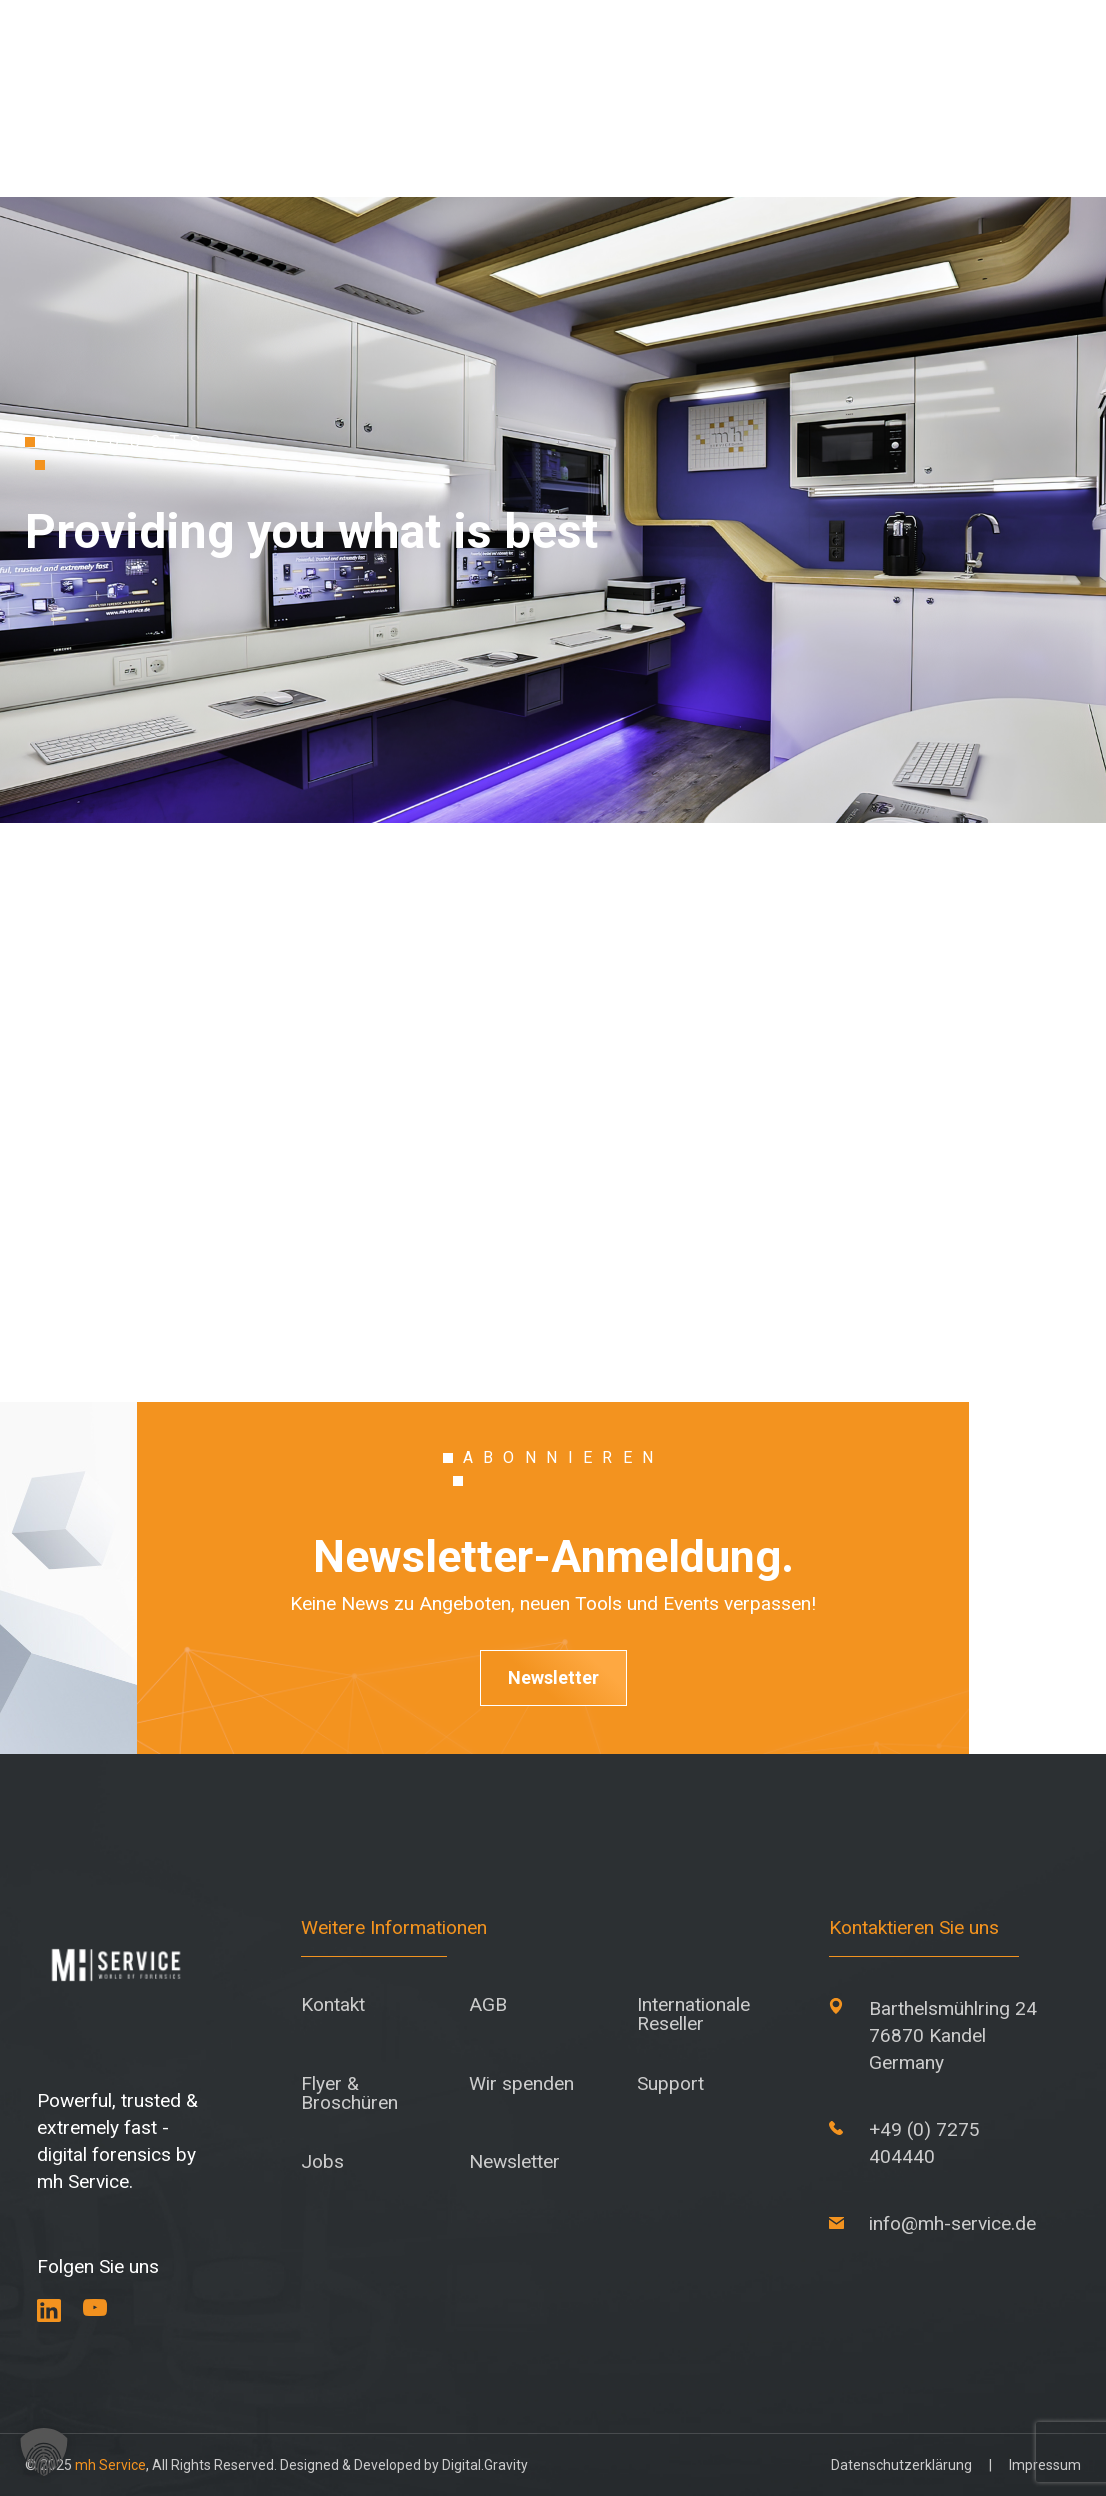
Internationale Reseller (693, 2014)
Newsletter (553, 1677)
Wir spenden (521, 2083)
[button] (44, 2452)
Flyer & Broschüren (349, 2093)
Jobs (322, 2161)
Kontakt (333, 2004)
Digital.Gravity (485, 2465)
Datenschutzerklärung (901, 2465)
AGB (488, 2004)
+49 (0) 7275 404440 (924, 2143)
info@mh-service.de (952, 2223)
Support (670, 2083)
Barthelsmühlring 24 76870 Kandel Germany (953, 2035)
